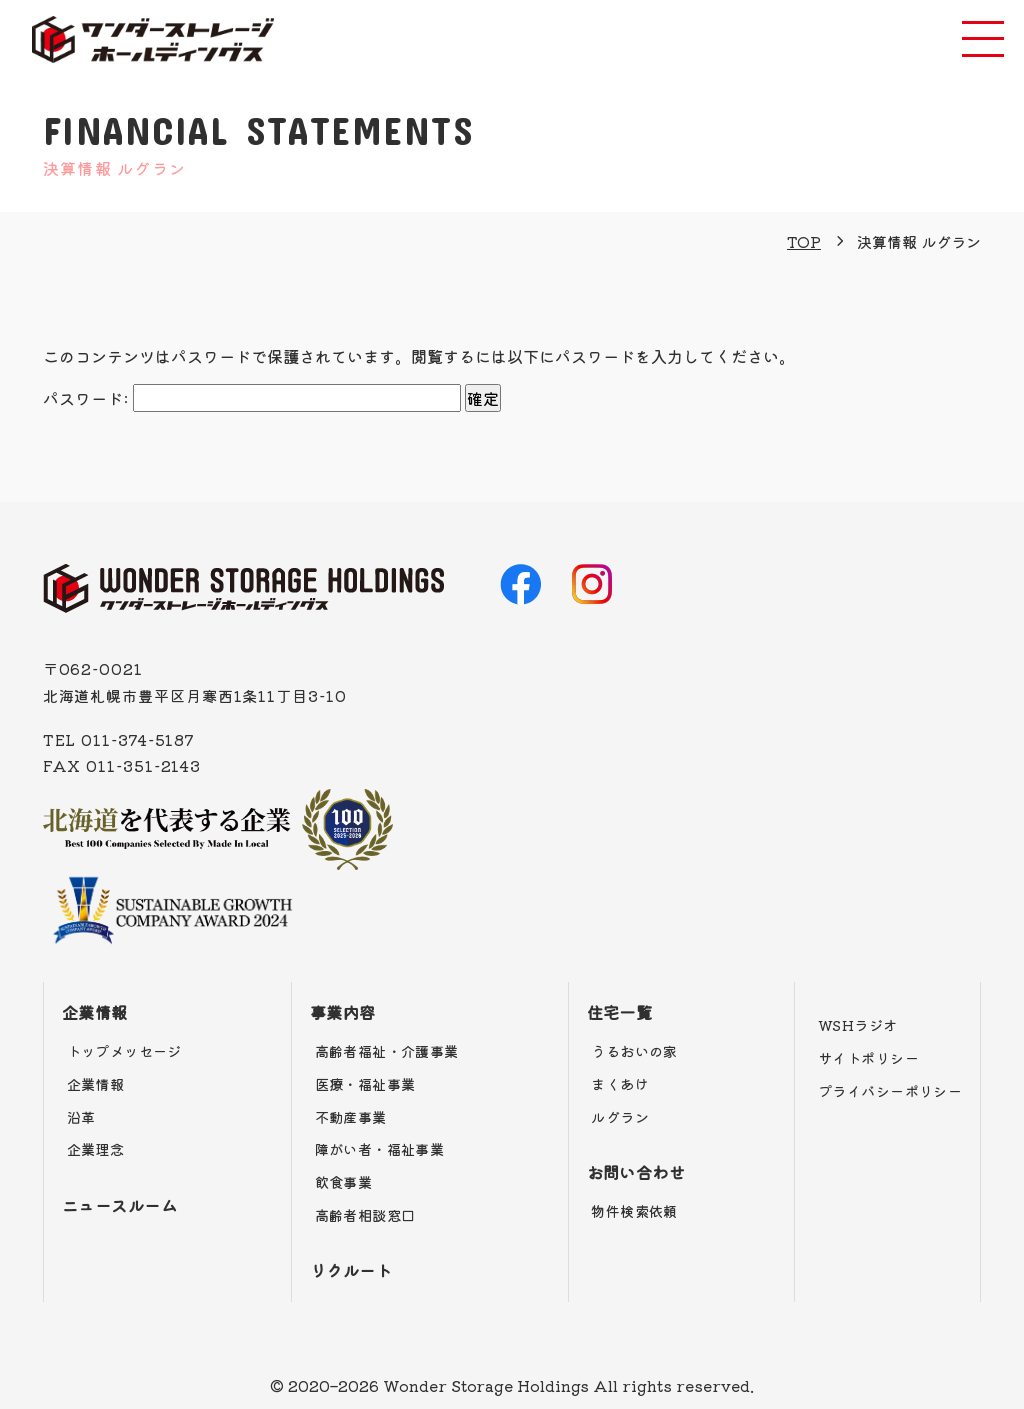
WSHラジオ (858, 1025)
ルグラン (620, 1117)
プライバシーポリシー (890, 1091)
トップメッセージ (124, 1051)
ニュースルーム (119, 1205)
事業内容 (343, 1012)
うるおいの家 (634, 1051)
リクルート (351, 1270)
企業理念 (96, 1149)
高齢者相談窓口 (365, 1215)
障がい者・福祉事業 (380, 1149)
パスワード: (252, 398)
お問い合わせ (636, 1172)
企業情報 (95, 1012)
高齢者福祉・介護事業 (387, 1051)
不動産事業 (351, 1117)
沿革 (81, 1117)
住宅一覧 (620, 1012)
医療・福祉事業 (365, 1084)
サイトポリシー (868, 1058)
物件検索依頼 (634, 1211)
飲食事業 (344, 1182)
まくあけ (620, 1084)
